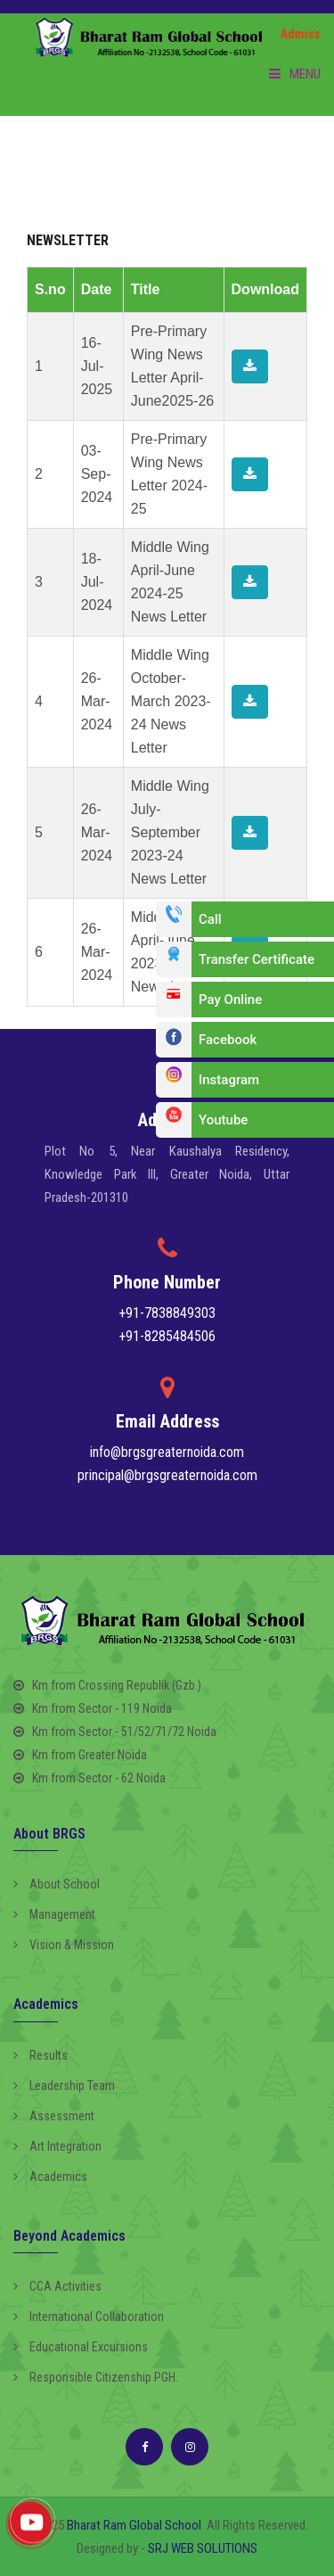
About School (56, 1884)
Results (40, 2055)
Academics (50, 2176)
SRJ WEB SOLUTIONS (202, 2548)
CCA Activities (57, 2286)
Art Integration (57, 2146)
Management (54, 1914)
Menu (295, 74)
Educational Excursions (80, 2347)
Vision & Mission (63, 1945)
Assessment (53, 2116)
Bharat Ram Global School (134, 2525)
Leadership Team (64, 2085)
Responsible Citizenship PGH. (95, 2377)
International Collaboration (88, 2316)
